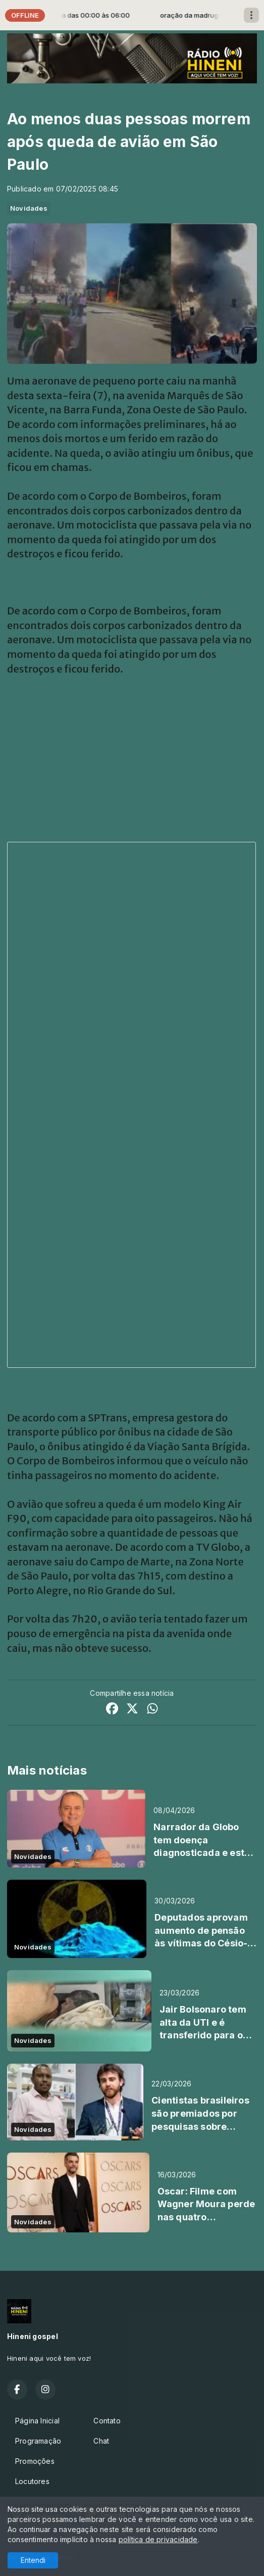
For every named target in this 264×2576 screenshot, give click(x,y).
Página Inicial (37, 2420)
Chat (101, 2441)
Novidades (28, 208)
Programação (38, 2441)
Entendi (33, 2560)
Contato (106, 2420)
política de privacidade (158, 2539)
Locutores (32, 2481)
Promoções (35, 2461)
